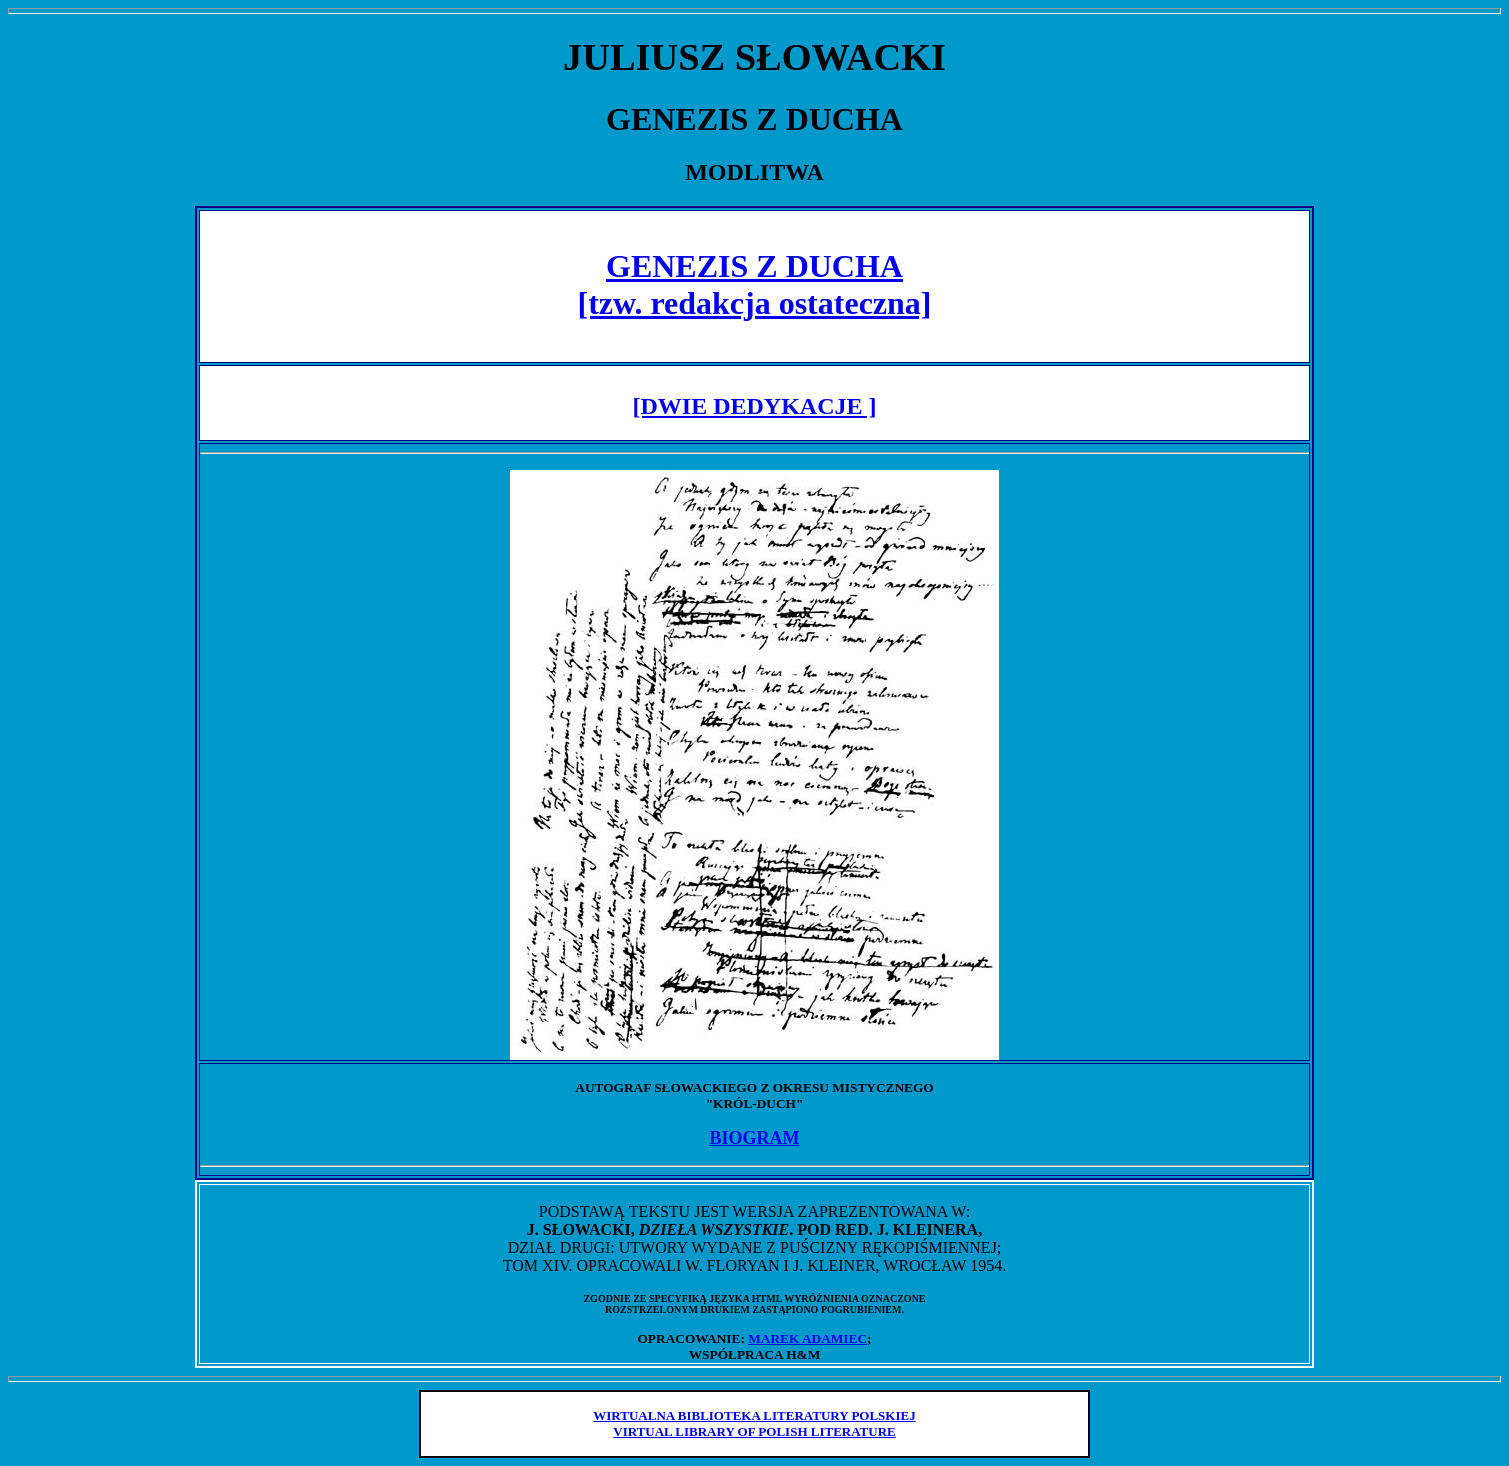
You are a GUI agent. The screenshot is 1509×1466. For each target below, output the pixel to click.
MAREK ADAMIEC (807, 1338)
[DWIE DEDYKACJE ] (754, 406)
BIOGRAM (755, 1138)
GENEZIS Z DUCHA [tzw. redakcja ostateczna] (755, 284)
